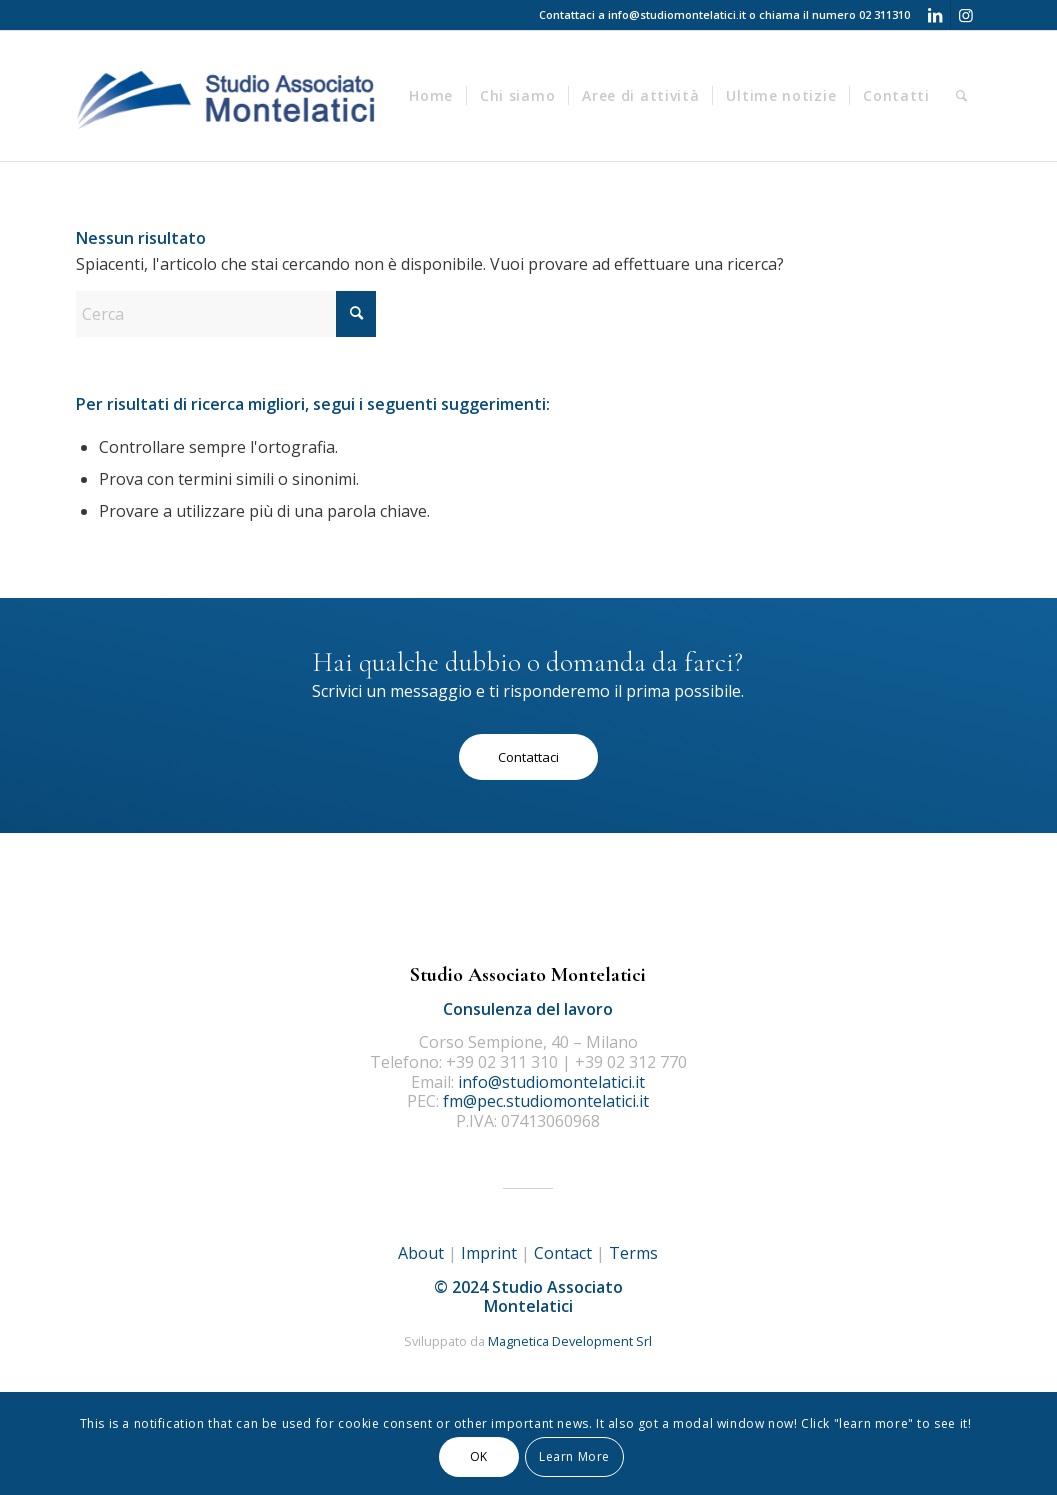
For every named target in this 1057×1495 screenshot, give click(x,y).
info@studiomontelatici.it (677, 14)
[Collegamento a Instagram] (966, 15)
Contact (563, 1253)
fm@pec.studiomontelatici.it (546, 1101)
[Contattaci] (528, 757)
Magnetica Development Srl (570, 1341)
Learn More (574, 1456)
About (421, 1253)
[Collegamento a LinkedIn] (935, 15)
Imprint (489, 1253)
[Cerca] (962, 96)
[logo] (227, 96)
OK (479, 1456)
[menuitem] (431, 96)
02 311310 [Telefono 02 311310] (884, 14)
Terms (633, 1253)
